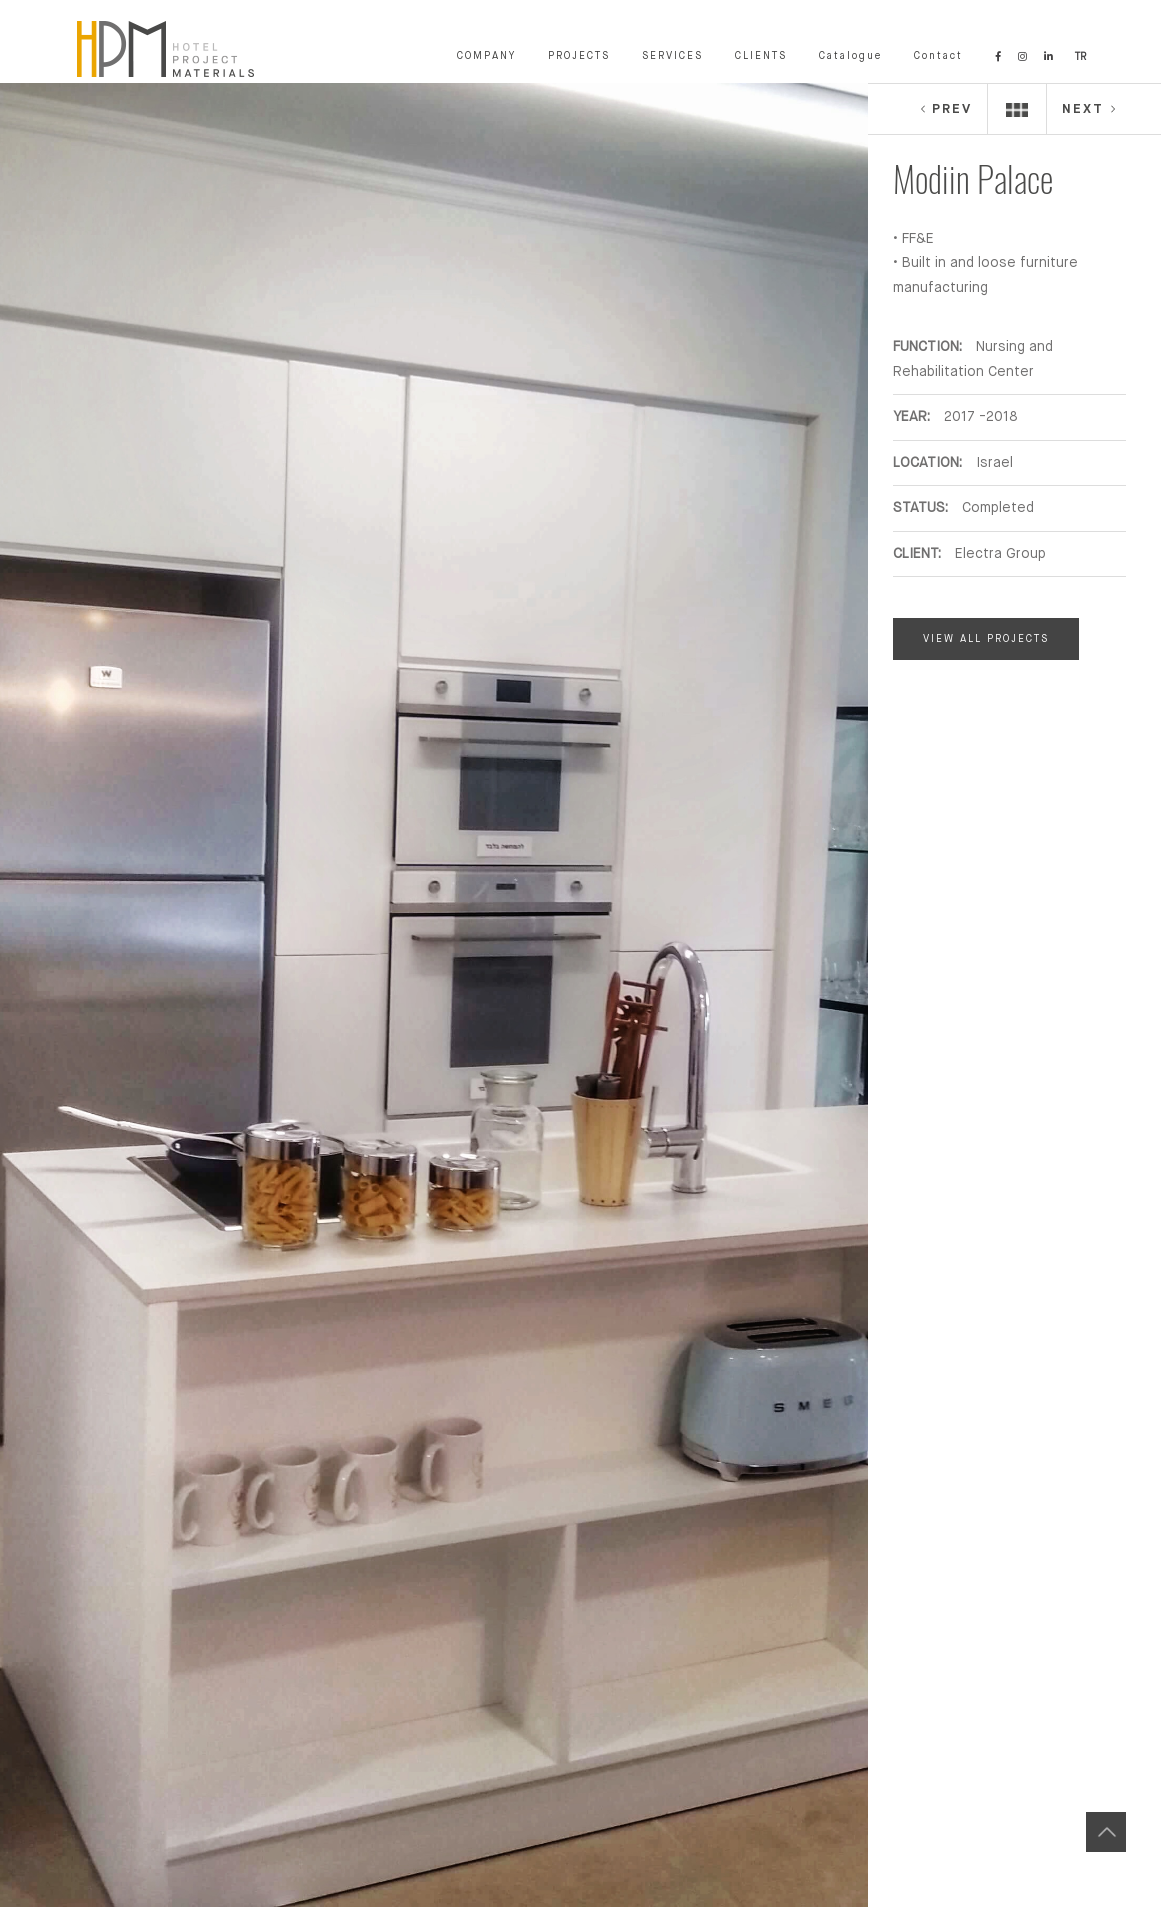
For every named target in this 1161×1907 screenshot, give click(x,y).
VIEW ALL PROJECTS (986, 639)
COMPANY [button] (486, 56)
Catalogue (850, 56)
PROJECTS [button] (579, 56)
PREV (945, 109)
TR (1080, 57)
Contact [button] (938, 56)
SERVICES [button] (672, 56)
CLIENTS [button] (761, 56)
